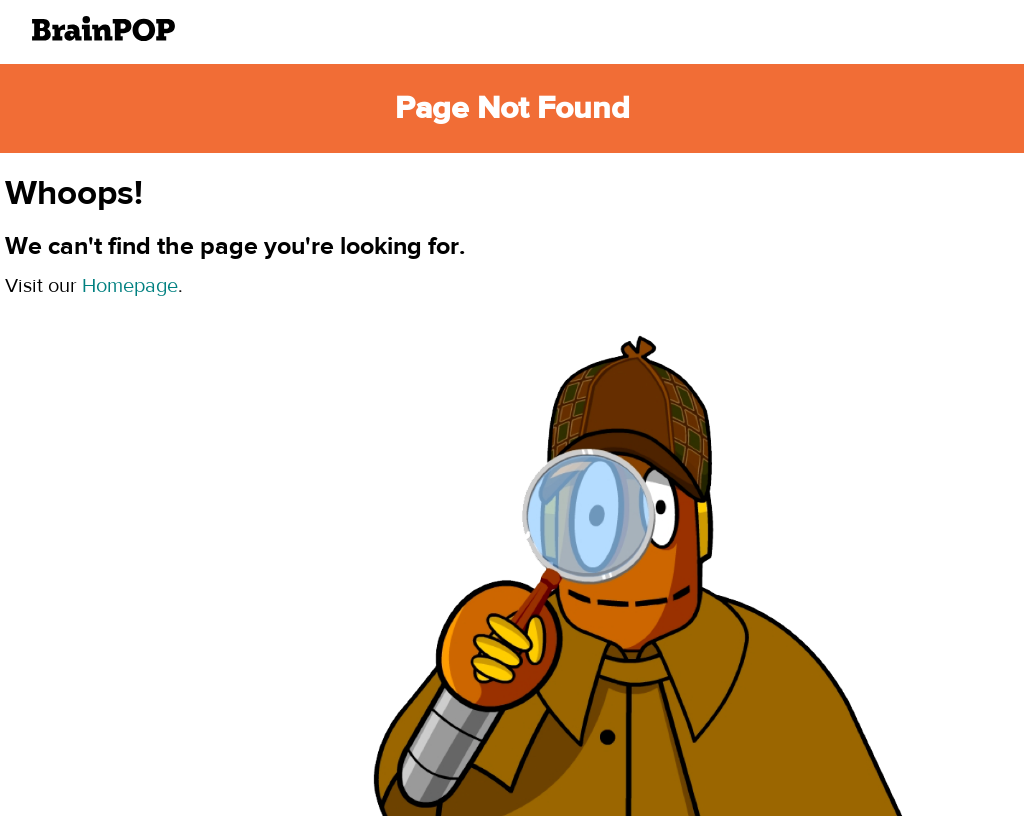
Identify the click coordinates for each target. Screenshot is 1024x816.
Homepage (130, 285)
